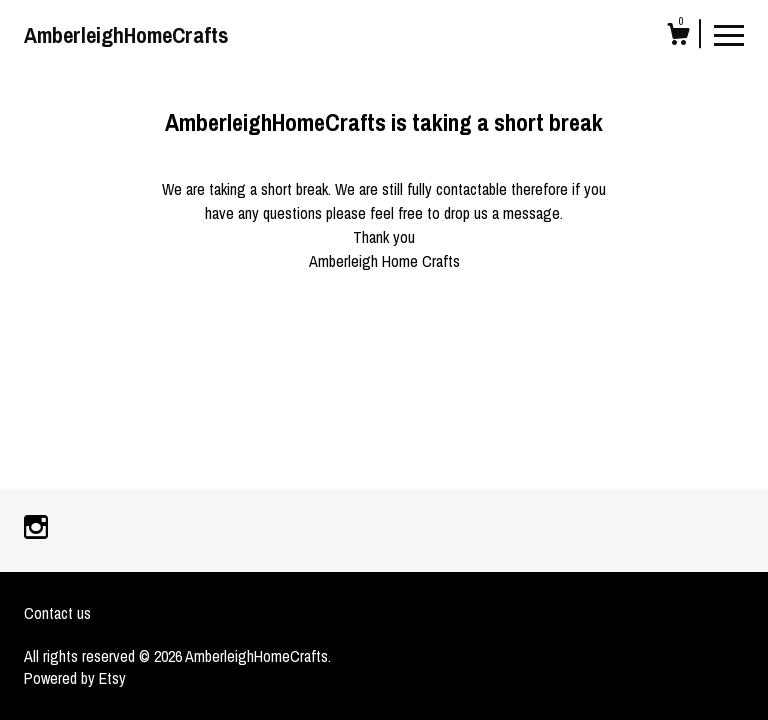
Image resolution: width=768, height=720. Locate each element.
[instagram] (36, 529)
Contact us (57, 613)
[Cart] (678, 37)
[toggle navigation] (729, 34)
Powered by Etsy (75, 678)
